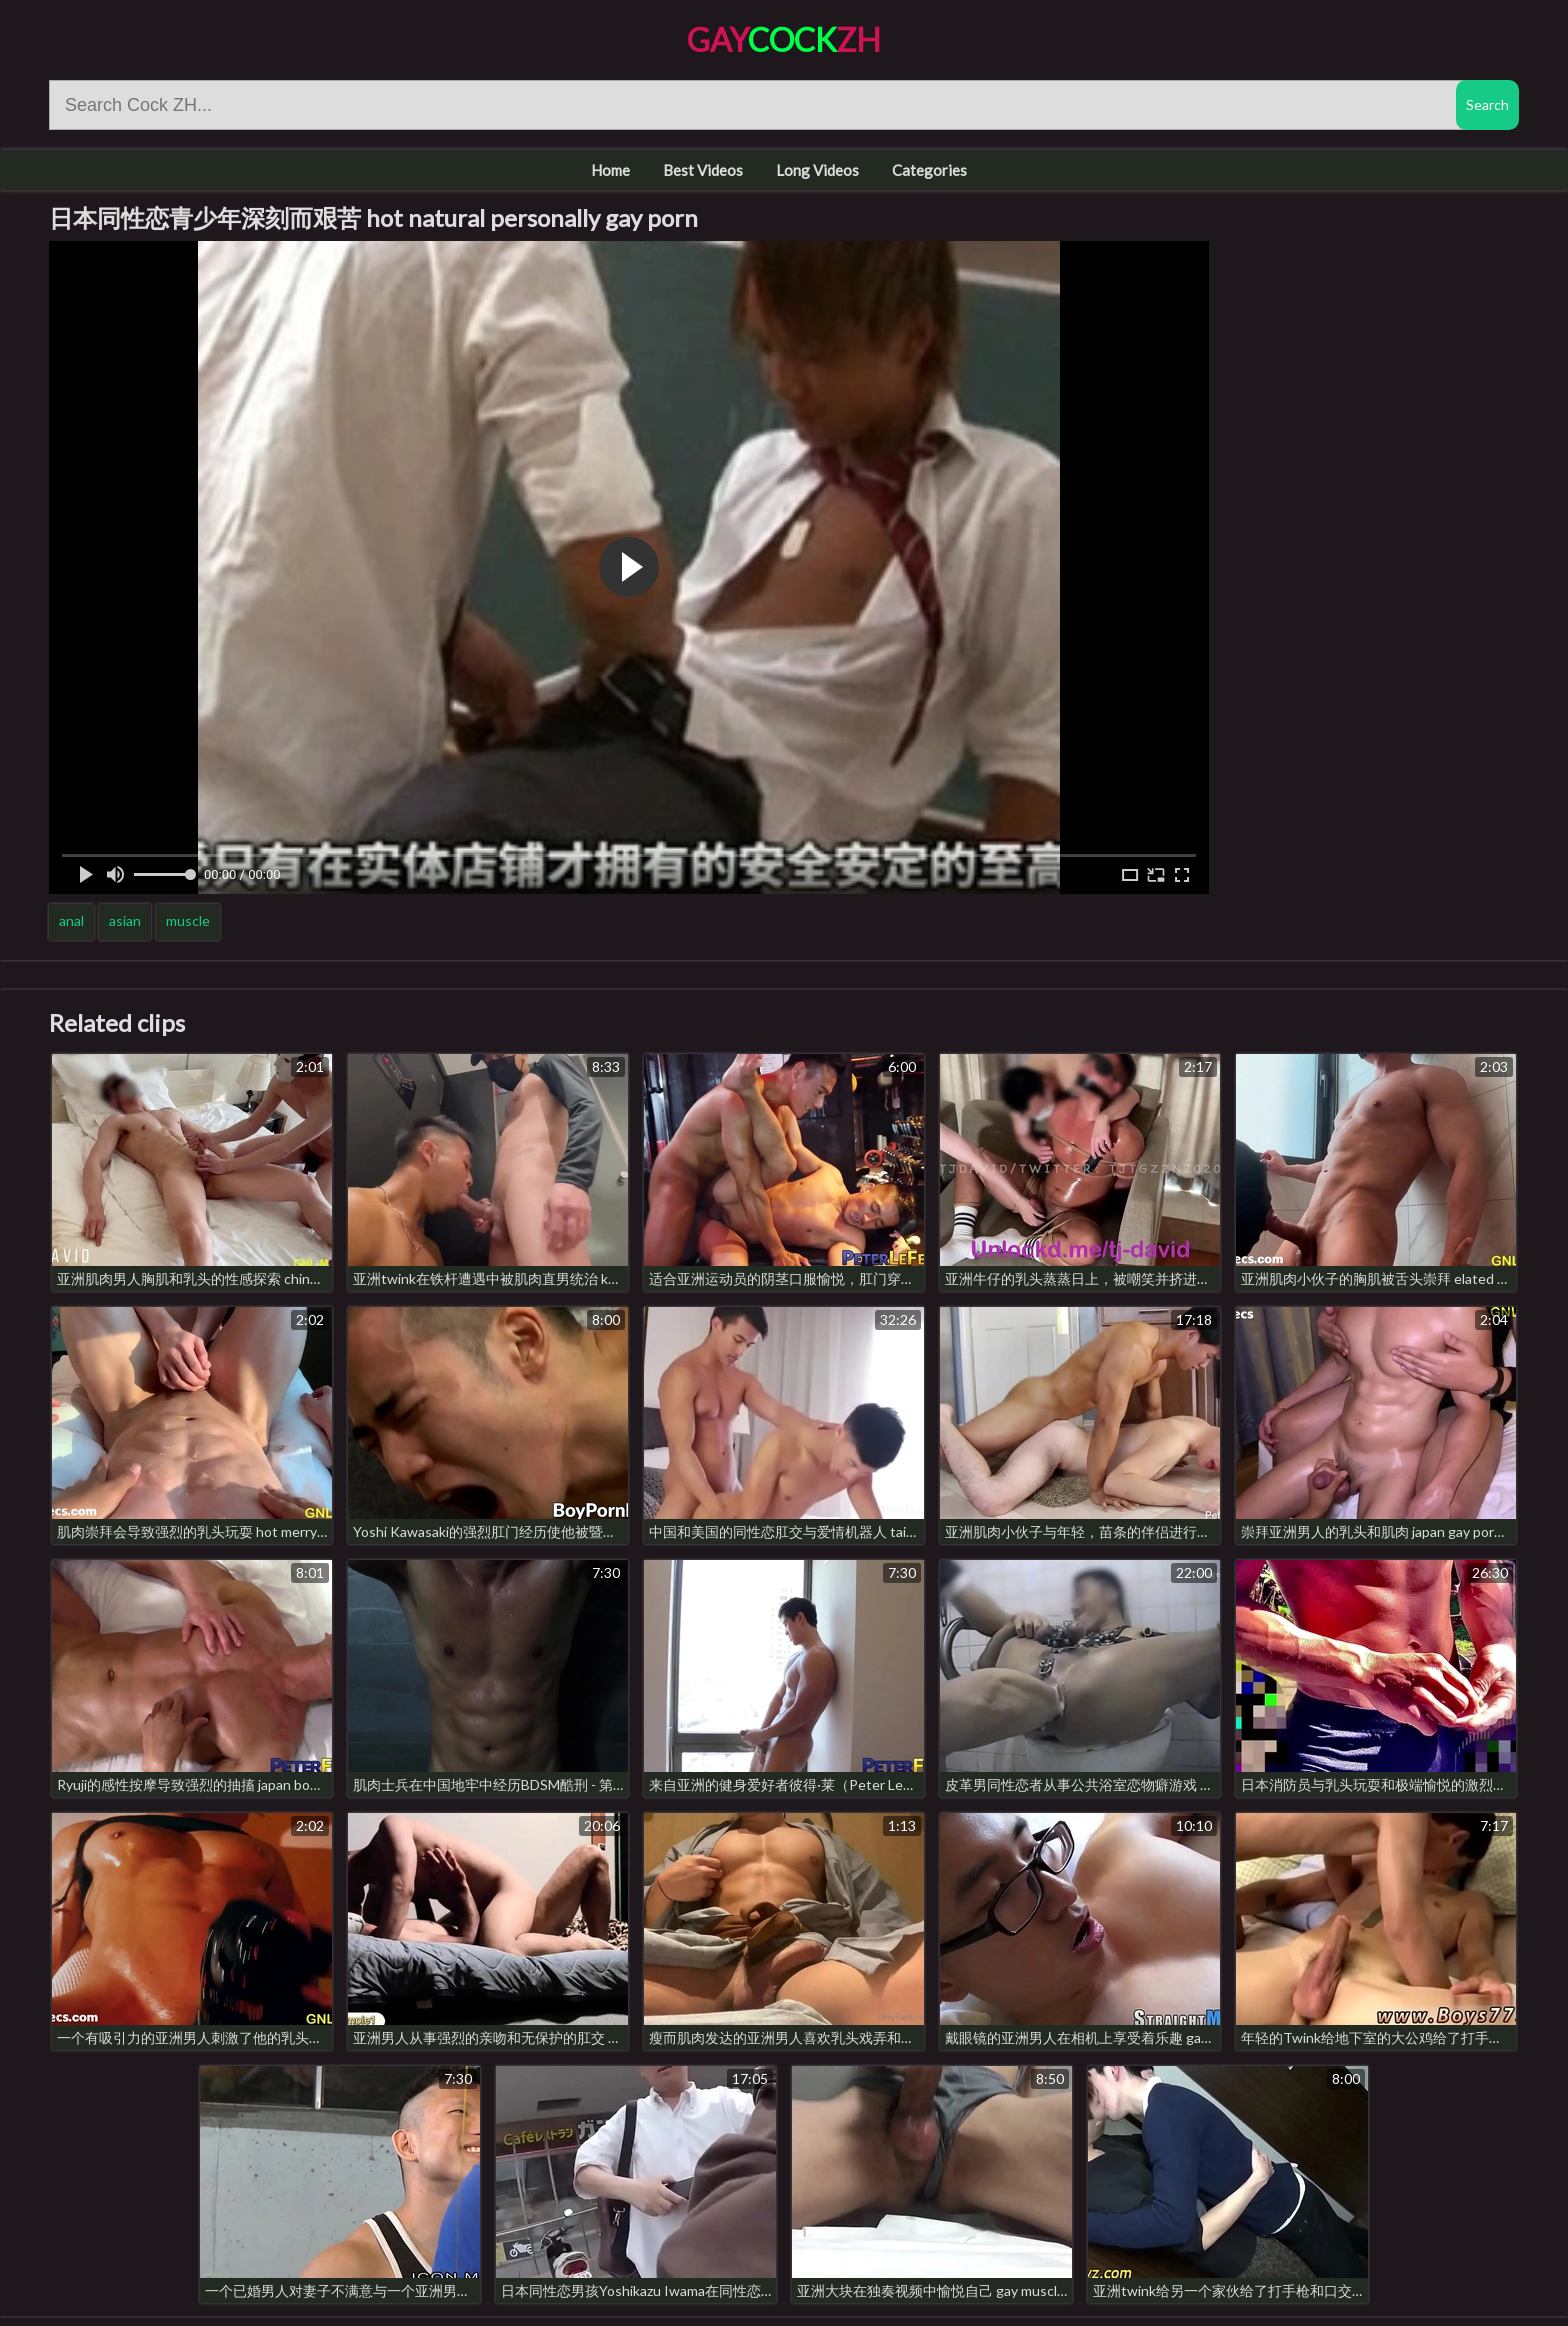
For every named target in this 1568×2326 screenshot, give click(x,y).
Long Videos (817, 170)
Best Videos (703, 170)
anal (71, 920)
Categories (929, 170)
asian (125, 920)
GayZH (784, 39)
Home (610, 170)
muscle (188, 920)
